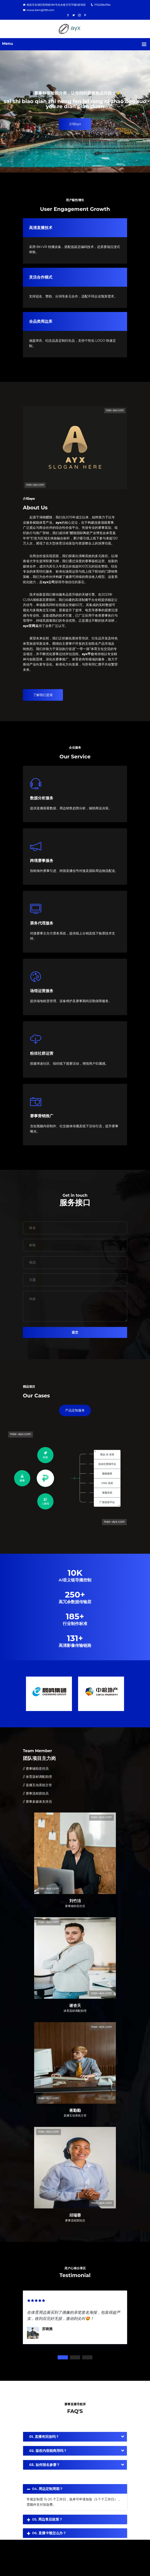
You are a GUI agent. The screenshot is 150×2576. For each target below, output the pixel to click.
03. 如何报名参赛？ (44, 2465)
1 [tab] (63, 2357)
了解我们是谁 (43, 695)
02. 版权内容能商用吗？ (48, 2451)
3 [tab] (87, 2357)
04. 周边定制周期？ (47, 2489)
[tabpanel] (75, 2316)
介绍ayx (75, 124)
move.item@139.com (38, 10)
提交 (75, 1332)
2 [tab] (75, 2357)
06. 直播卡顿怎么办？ (49, 2533)
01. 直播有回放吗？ (44, 2437)
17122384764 (101, 4)
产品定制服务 (75, 1410)
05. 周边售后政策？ (47, 2519)
